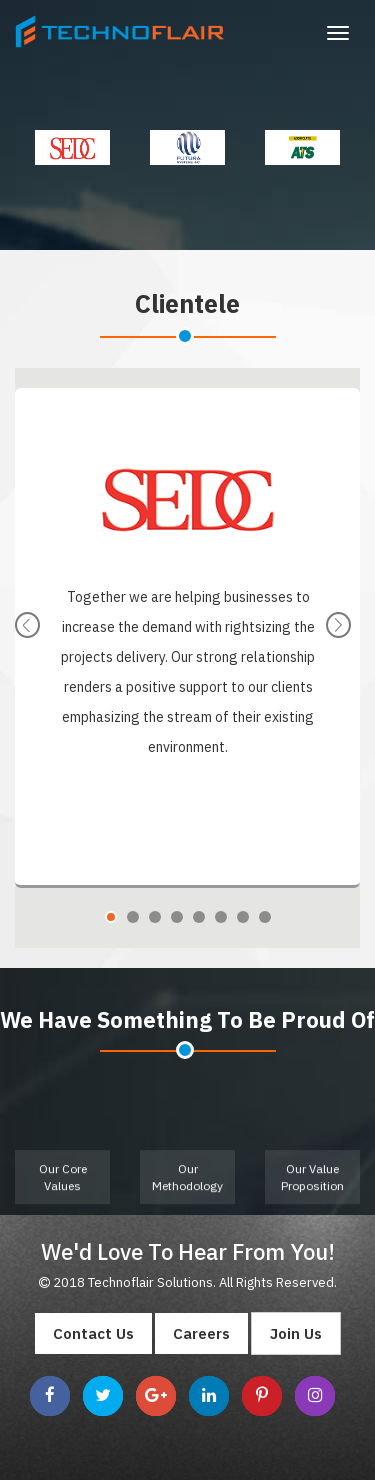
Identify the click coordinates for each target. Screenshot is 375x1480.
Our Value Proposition (312, 1187)
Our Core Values (63, 1187)
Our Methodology (187, 1187)
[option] (72, 147)
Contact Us (93, 1333)
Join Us (296, 1333)
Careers (201, 1333)
